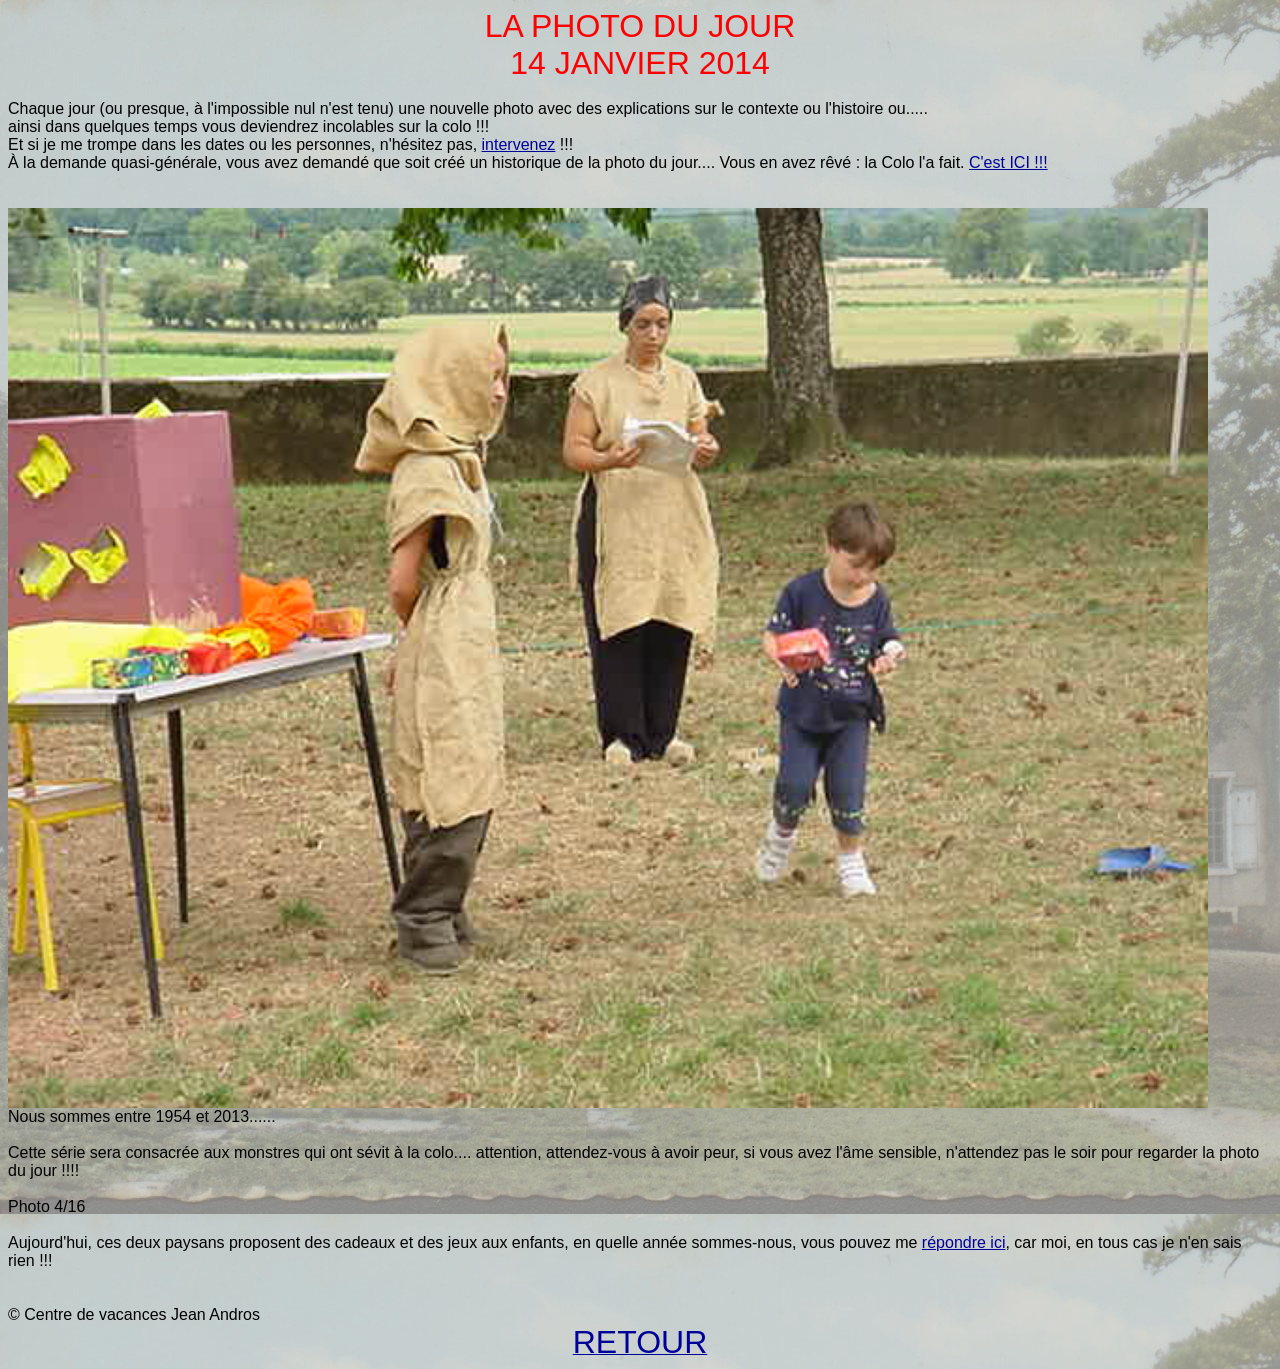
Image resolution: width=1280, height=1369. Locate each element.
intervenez (519, 144)
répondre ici (964, 1242)
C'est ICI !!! (1008, 162)
